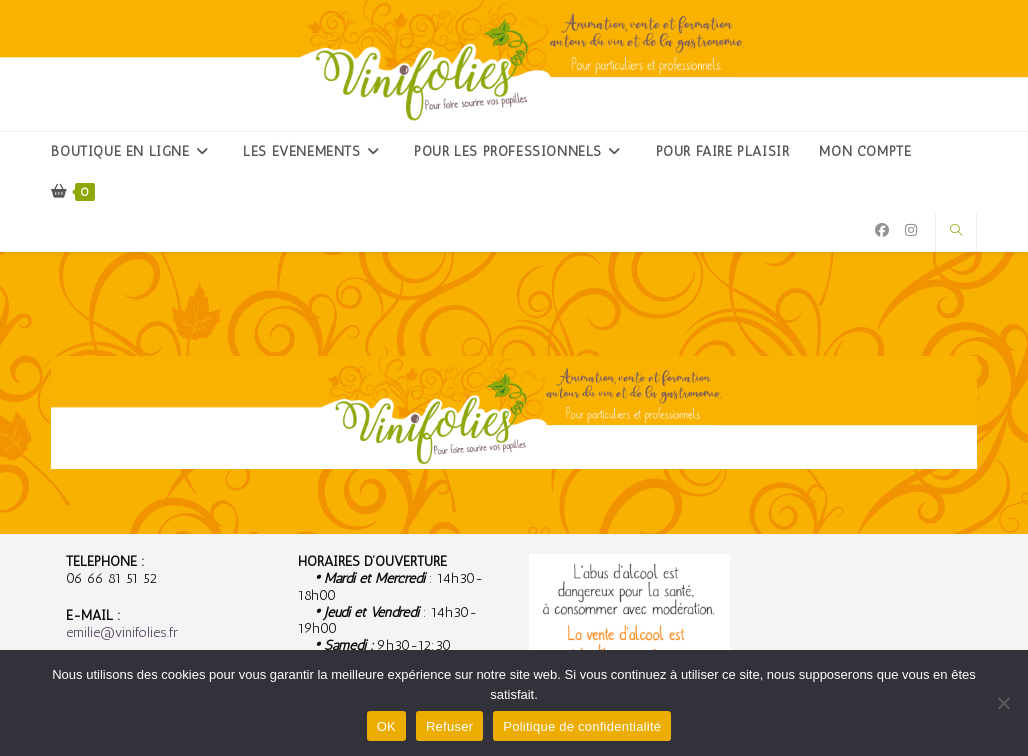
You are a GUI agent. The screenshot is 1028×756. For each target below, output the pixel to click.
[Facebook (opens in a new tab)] (882, 230)
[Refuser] (1003, 703)
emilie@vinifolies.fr (122, 632)
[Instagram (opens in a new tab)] (911, 230)
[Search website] (956, 231)
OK (386, 726)
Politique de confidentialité (582, 726)
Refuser (449, 726)
